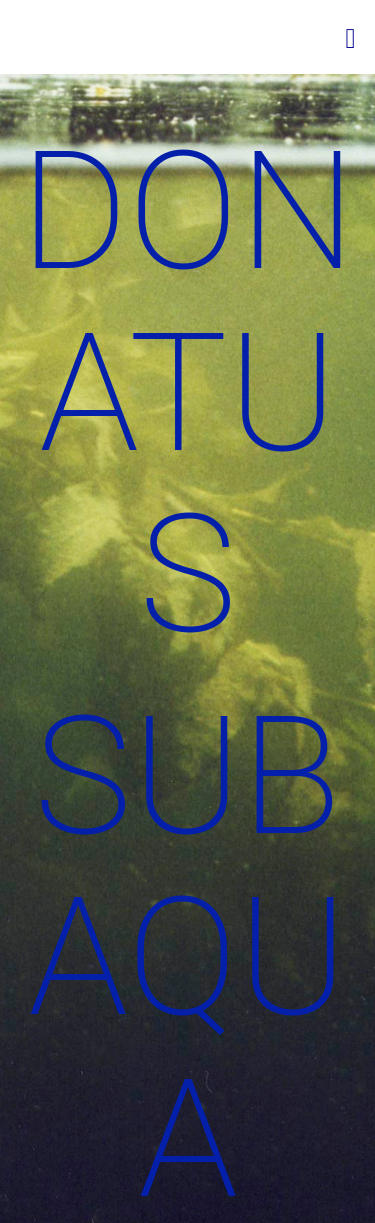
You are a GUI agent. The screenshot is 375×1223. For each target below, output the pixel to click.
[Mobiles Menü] (350, 37)
